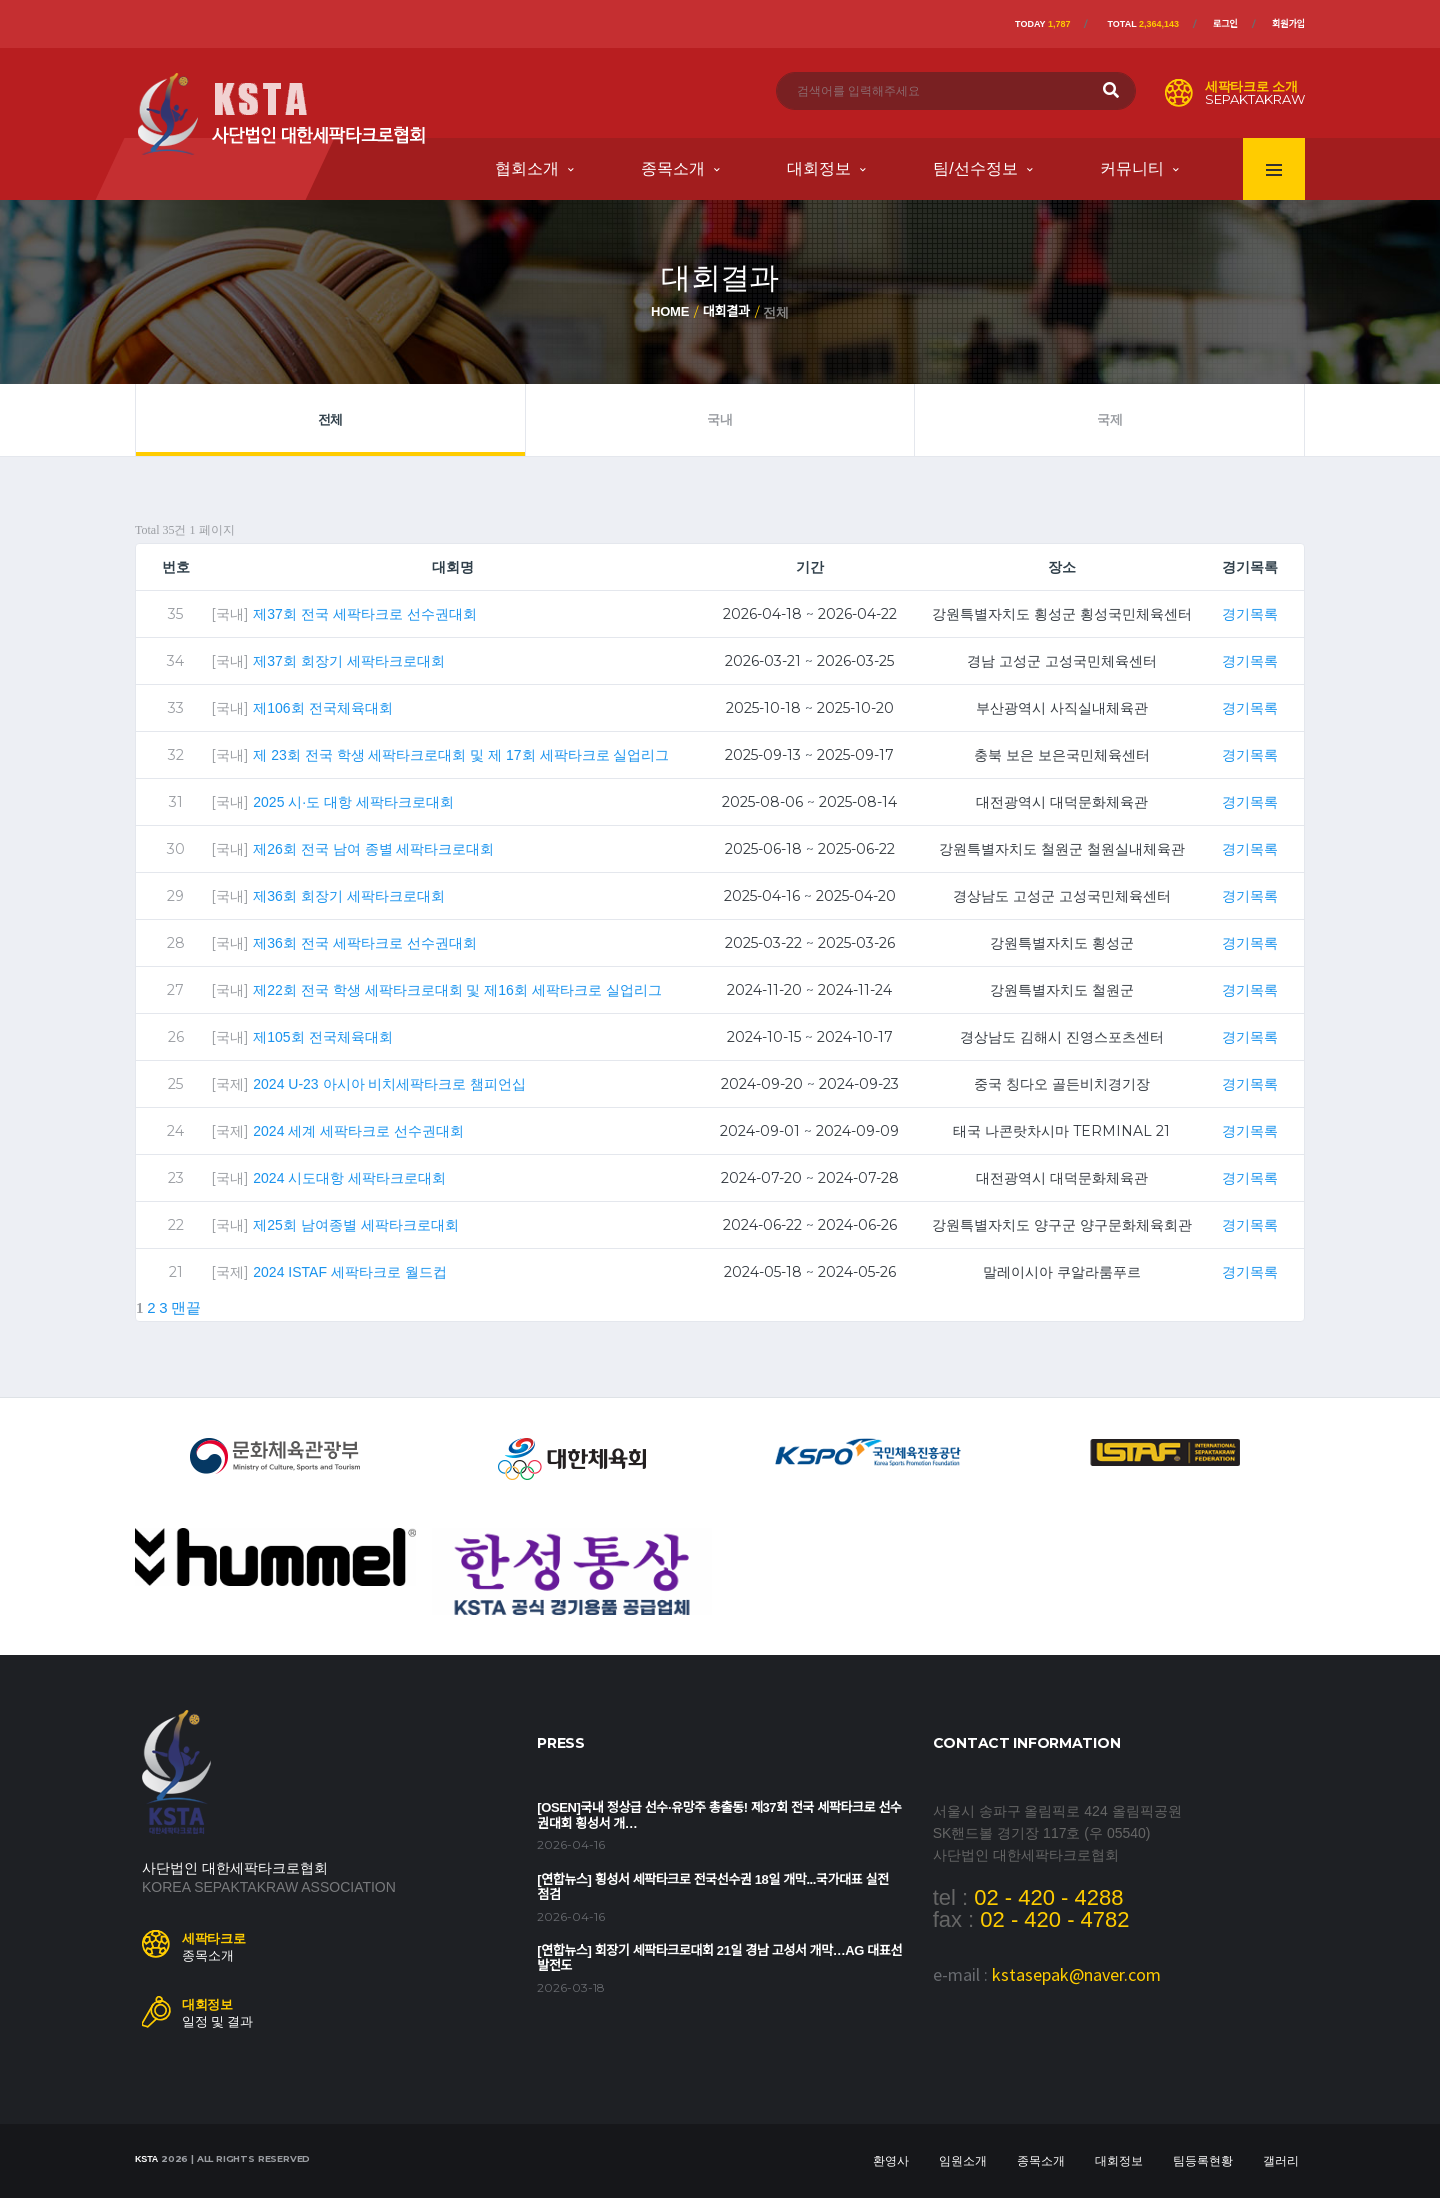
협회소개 (527, 168)
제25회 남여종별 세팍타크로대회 (355, 1225)
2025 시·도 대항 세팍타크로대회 (353, 802)
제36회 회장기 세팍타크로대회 (348, 896)
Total (1143, 24)
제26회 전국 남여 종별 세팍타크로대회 (373, 849)
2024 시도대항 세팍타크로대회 (349, 1178)
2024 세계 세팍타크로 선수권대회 (358, 1131)
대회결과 (726, 311)
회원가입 (1288, 24)
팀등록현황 (1203, 2161)
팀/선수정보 (975, 168)
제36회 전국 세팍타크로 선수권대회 (364, 943)
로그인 (1225, 24)
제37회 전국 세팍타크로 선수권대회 (364, 614)
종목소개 (673, 168)
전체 (330, 419)
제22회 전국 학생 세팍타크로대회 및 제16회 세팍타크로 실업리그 (457, 990)
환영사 (891, 2161)
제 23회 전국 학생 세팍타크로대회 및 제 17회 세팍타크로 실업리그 (461, 755)
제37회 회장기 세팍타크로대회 (348, 661)
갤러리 (1281, 2161)
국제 (1109, 419)
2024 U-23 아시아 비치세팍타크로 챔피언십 (389, 1084)
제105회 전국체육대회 (322, 1037)
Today (1042, 24)
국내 (719, 419)
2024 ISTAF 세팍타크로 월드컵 (349, 1272)
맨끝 (186, 1307)
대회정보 (819, 168)
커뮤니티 (1132, 168)
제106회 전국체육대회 (322, 708)
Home (670, 311)
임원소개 (963, 2161)
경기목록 (1250, 614)
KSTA (146, 2159)
